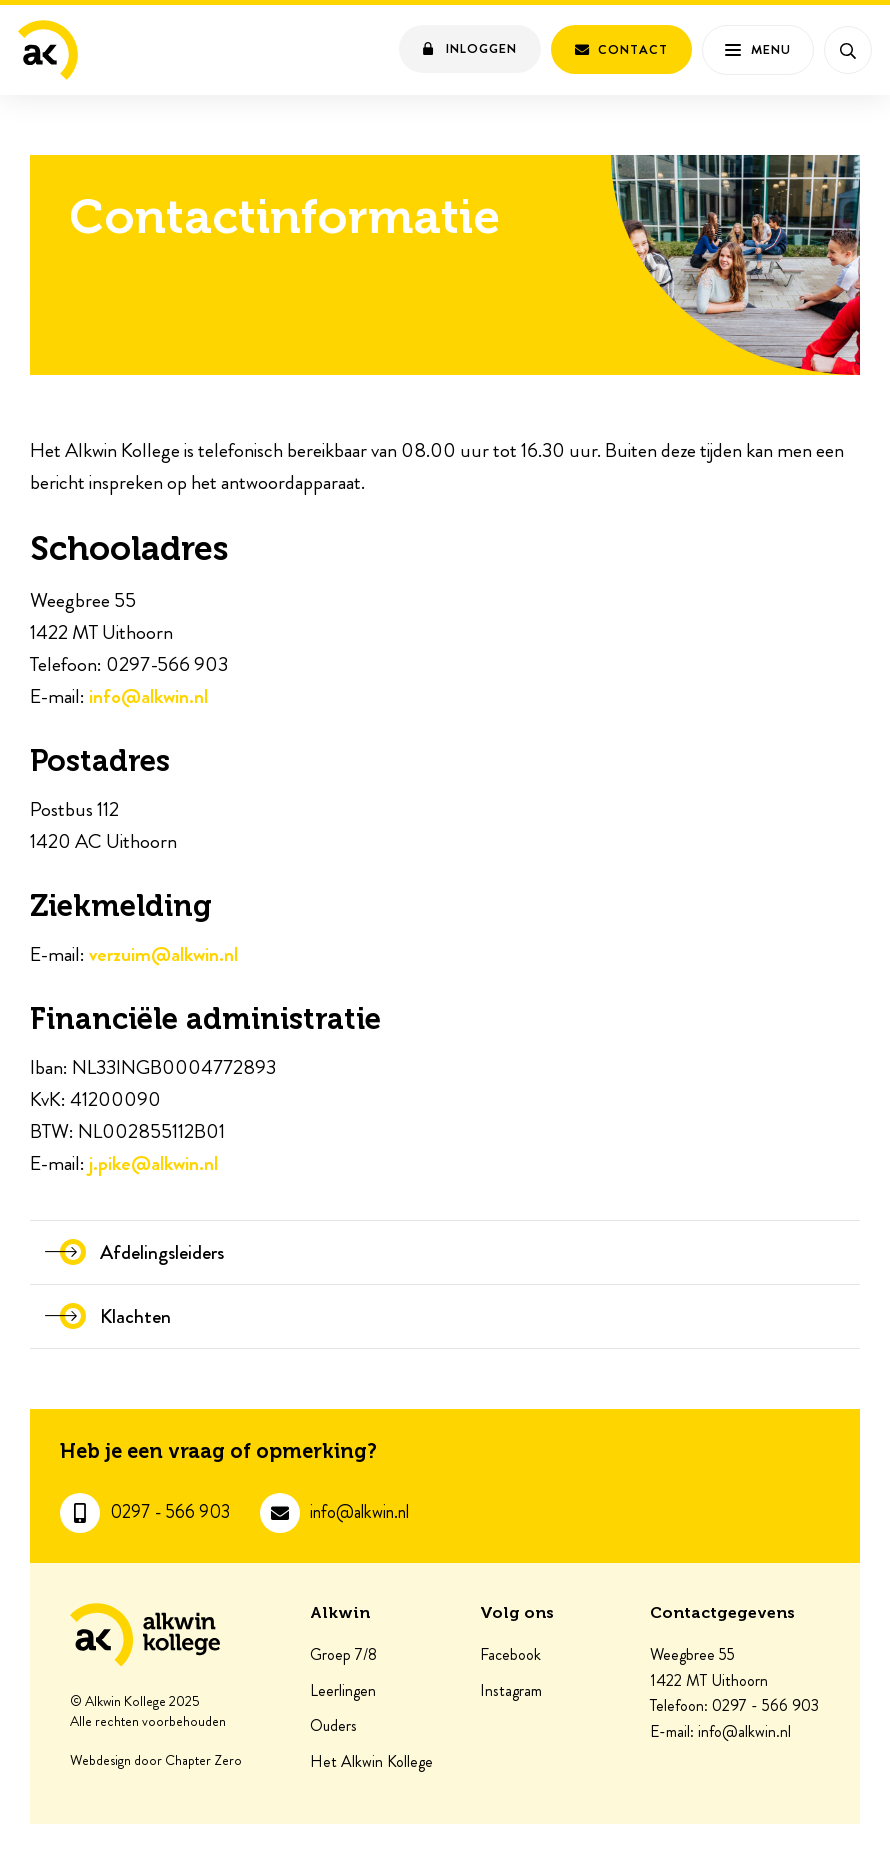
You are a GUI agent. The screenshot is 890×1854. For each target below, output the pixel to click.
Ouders (333, 1726)
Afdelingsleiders (162, 1252)
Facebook (510, 1655)
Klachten (135, 1316)
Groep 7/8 (343, 1655)
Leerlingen (343, 1691)
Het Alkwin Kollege (371, 1762)
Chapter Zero (203, 1761)
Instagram (511, 1691)
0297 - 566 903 (170, 1512)
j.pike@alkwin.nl (153, 1163)
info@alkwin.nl (148, 696)
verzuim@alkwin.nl (163, 954)
